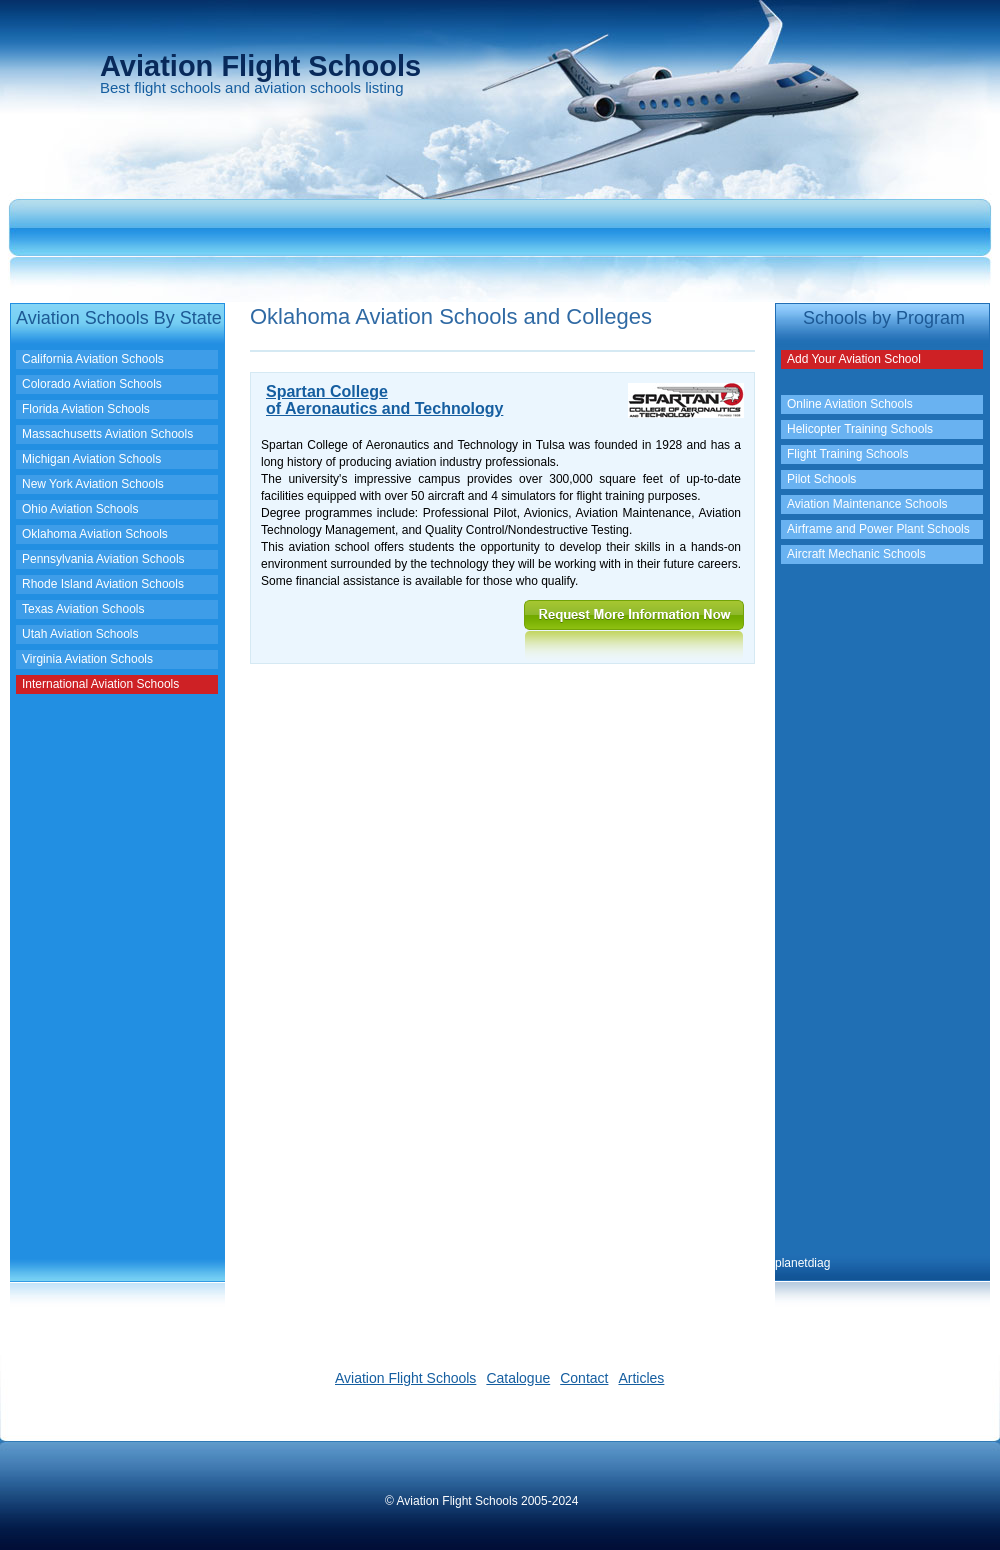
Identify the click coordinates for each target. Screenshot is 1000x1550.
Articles (641, 1378)
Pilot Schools (821, 479)
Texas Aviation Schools (83, 609)
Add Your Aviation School (854, 359)
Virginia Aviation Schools (87, 659)
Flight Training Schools (847, 454)
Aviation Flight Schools (405, 1378)
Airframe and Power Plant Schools (878, 529)
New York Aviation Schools (93, 484)
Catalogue (518, 1378)
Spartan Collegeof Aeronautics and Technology (384, 400)
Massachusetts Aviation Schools (107, 434)
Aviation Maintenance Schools (867, 504)
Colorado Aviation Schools (92, 384)
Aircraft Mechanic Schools (856, 554)
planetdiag (802, 1263)
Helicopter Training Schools (860, 429)
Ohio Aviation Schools (80, 509)
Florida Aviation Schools (86, 409)
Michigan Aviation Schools (91, 459)
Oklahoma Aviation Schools (95, 534)
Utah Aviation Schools (80, 634)
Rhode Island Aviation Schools (103, 584)
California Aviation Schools (93, 359)
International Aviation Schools (100, 684)
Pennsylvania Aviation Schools (103, 559)
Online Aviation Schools (850, 404)
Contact (584, 1378)
